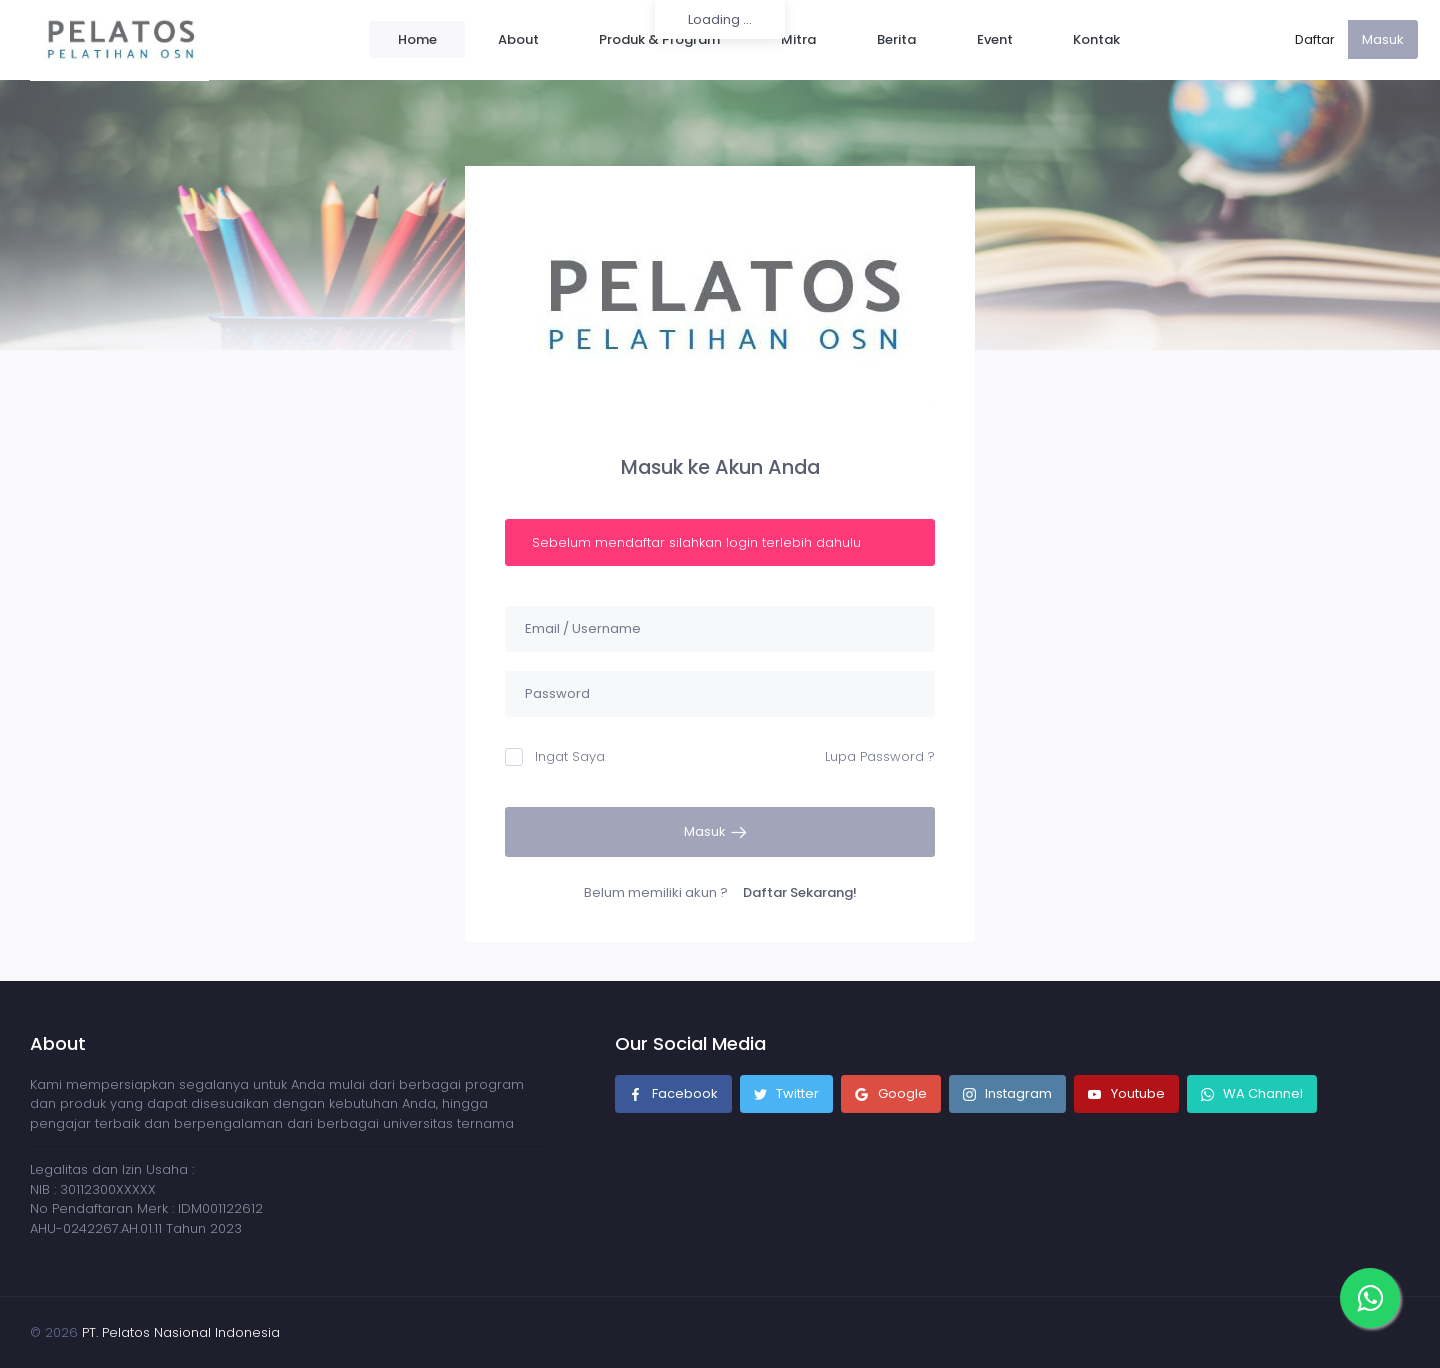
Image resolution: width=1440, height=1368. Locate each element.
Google (891, 1095)
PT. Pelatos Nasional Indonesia (181, 1332)
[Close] (918, 530)
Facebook (673, 1095)
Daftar (1315, 39)
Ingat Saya (555, 756)
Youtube (1126, 1095)
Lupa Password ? (880, 756)
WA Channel (1261, 1093)
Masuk (1383, 39)
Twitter (787, 1095)
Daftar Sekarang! (800, 892)
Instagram (1008, 1095)
